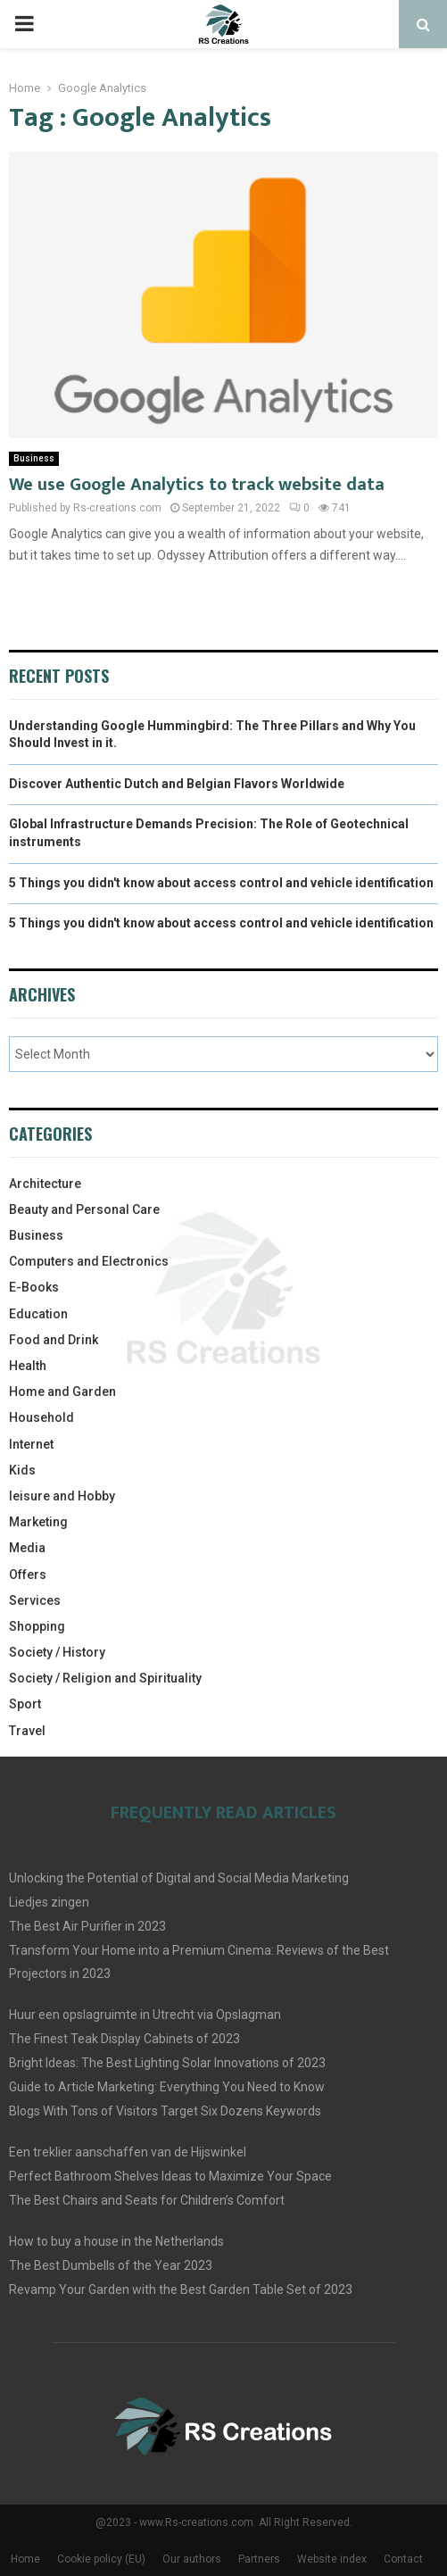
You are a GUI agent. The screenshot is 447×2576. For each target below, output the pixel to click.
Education (38, 1314)
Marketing (38, 1522)
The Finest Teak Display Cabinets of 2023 (124, 2039)
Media (27, 1548)
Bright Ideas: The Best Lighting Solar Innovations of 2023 (167, 2063)
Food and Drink (53, 1340)
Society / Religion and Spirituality (105, 1678)
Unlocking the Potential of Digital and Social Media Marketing (179, 1878)
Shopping (37, 1626)
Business (33, 458)
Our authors (191, 2559)
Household (41, 1417)
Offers (27, 1574)
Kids (22, 1470)
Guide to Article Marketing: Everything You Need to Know (167, 2087)
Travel (27, 1731)
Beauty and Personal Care (84, 1209)
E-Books (34, 1287)
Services (35, 1600)
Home (25, 2559)
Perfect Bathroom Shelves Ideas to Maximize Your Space (170, 2176)
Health (27, 1366)
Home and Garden (62, 1391)
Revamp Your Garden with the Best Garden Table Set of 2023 (180, 2289)
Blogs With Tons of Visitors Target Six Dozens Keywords (165, 2111)
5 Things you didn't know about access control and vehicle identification (221, 883)
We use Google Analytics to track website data (197, 484)
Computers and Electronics (89, 1261)
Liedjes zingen (49, 1902)
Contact (403, 2559)
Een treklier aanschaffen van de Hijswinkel (127, 2152)
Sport (25, 1704)
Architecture (45, 1183)
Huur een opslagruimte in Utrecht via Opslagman (145, 2014)
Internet (31, 1444)
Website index (332, 2559)
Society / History (57, 1652)
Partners (259, 2559)
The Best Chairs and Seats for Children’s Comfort (147, 2200)
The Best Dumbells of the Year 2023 (110, 2265)
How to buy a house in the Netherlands (116, 2241)
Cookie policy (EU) (101, 2559)
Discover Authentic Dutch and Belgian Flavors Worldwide (176, 784)
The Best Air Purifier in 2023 (87, 1926)
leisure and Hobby (62, 1496)
